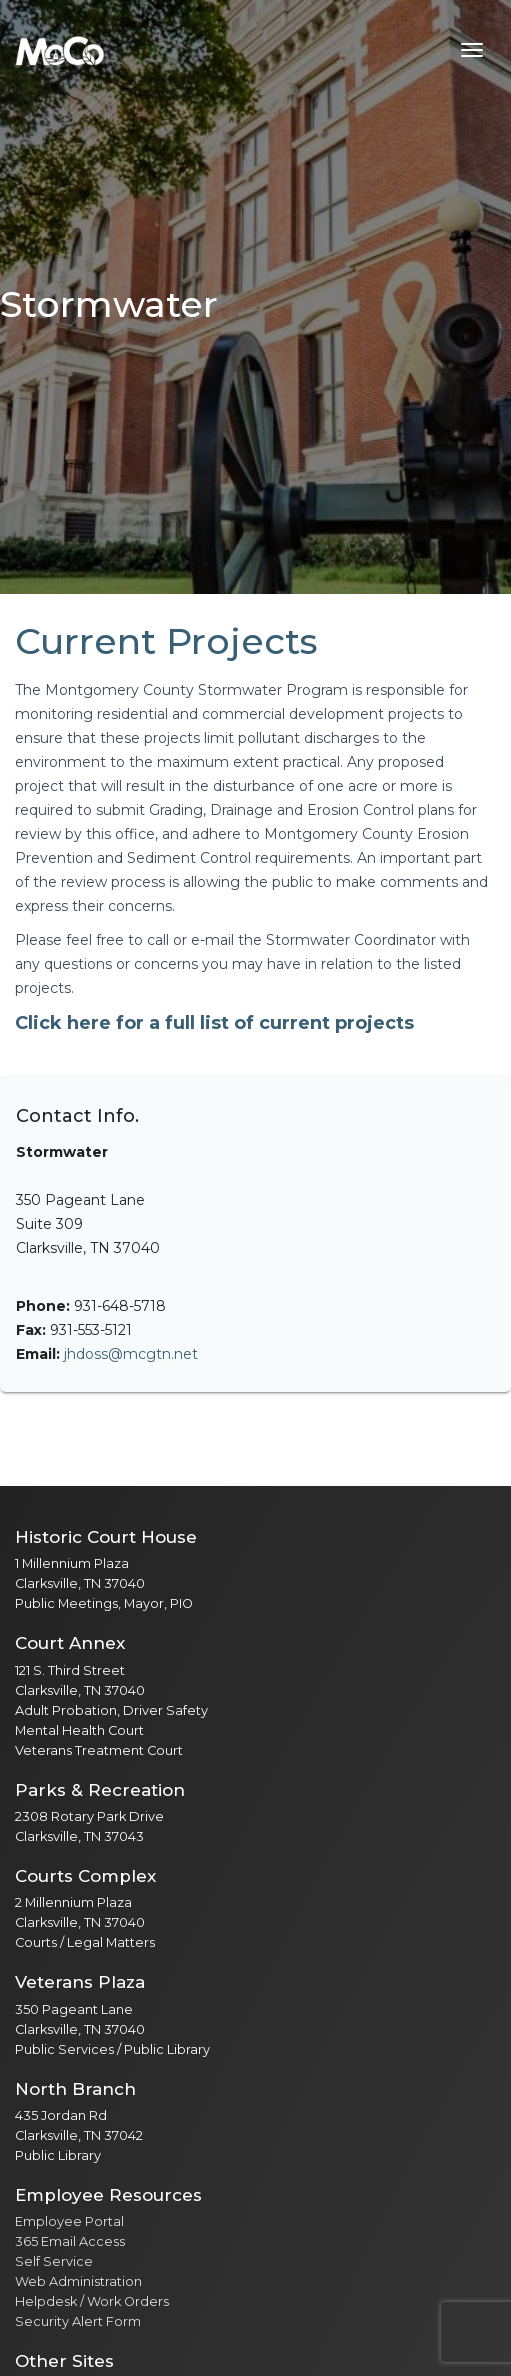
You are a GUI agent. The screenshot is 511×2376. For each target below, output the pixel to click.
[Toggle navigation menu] (472, 50)
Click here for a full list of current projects (214, 1023)
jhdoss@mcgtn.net (131, 1354)
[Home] (60, 50)
